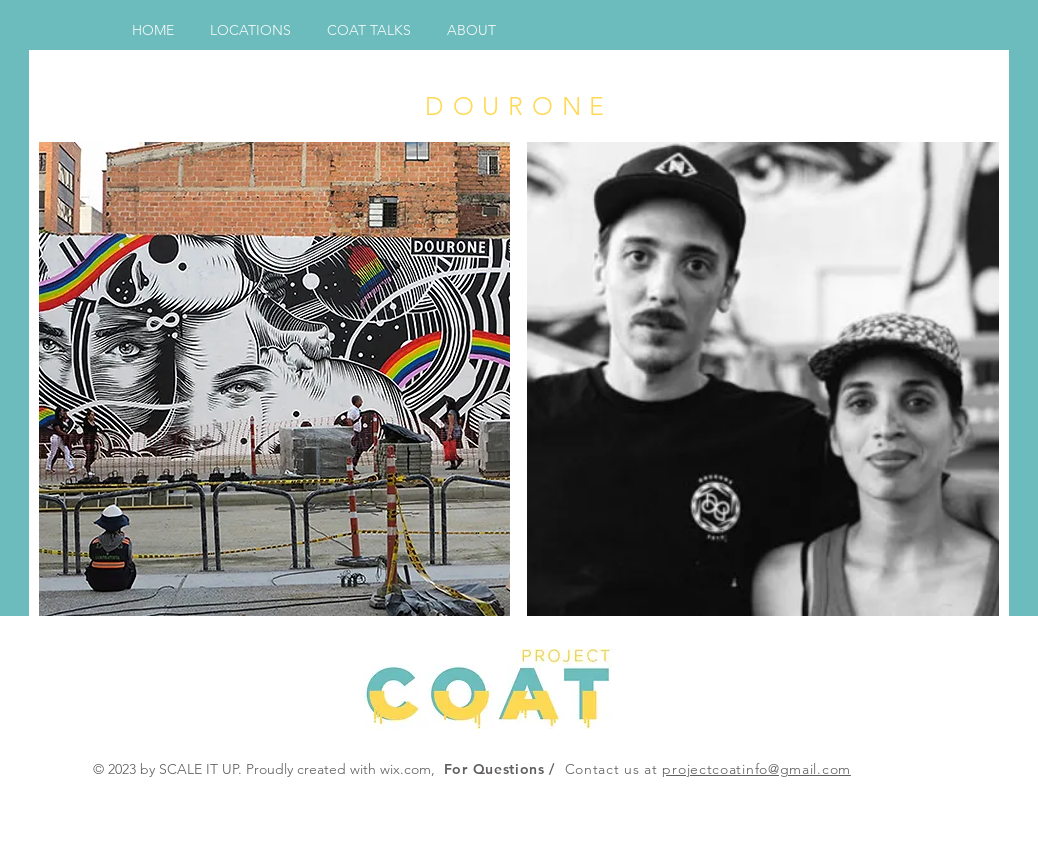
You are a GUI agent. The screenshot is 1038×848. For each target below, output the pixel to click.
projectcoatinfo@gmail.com (756, 769)
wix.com (405, 769)
